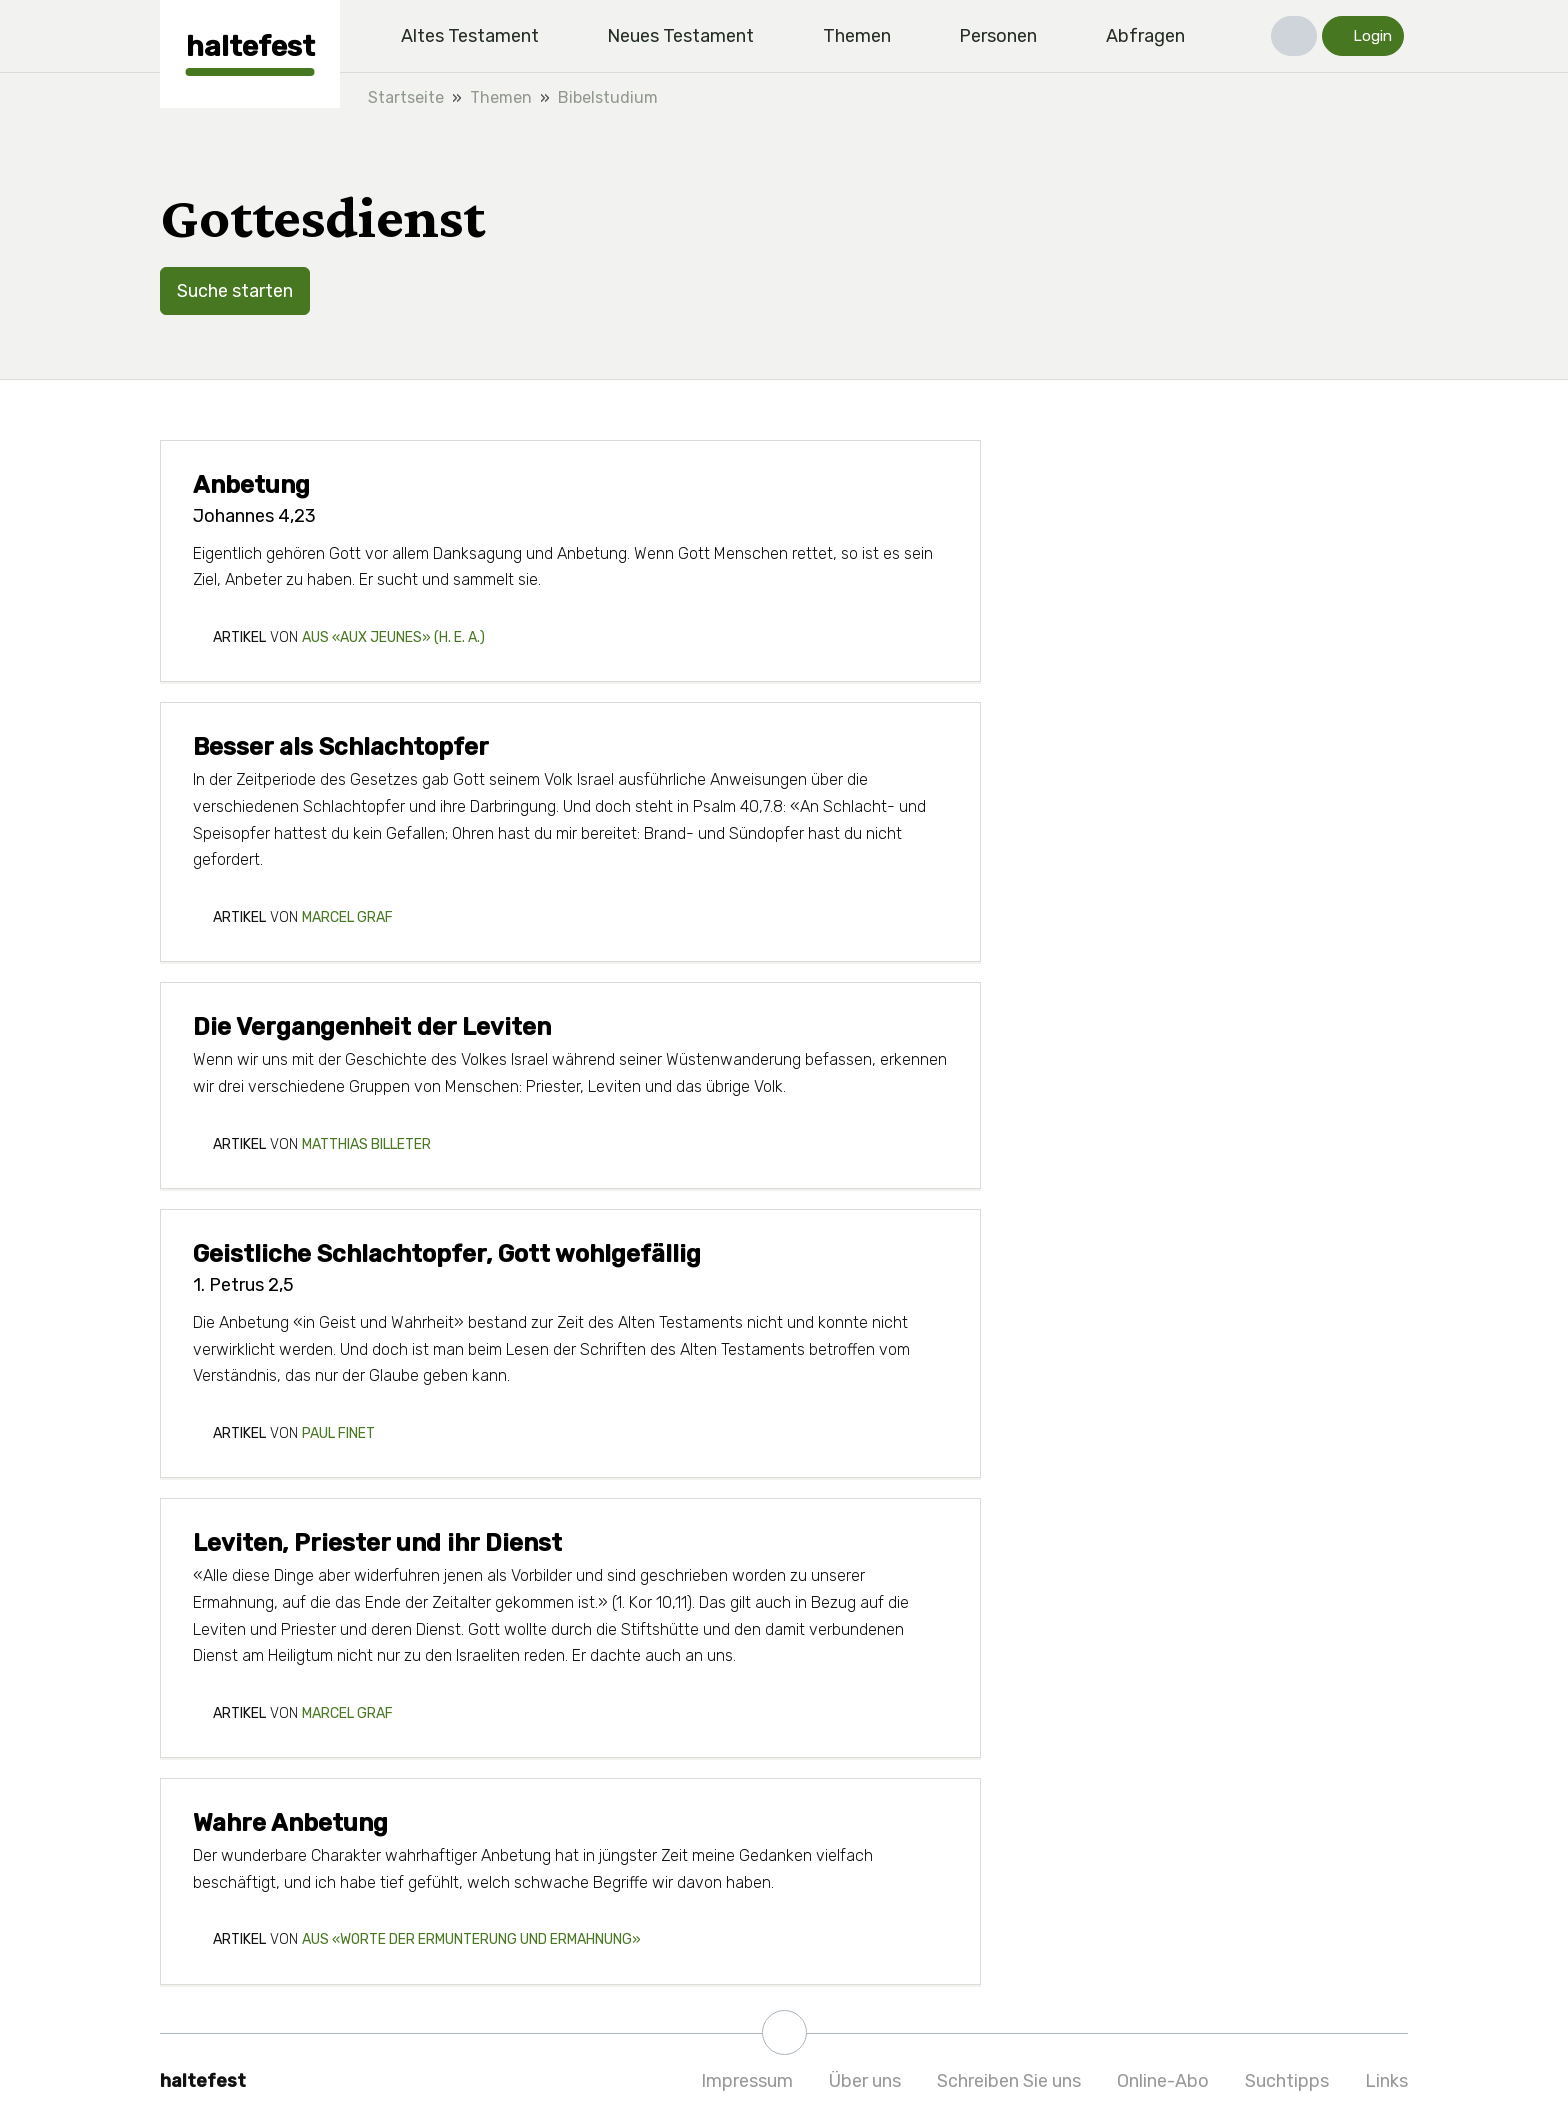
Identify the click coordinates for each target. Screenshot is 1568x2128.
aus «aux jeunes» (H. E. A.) (393, 637)
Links (1386, 2081)
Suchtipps (1287, 2081)
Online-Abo (1163, 2081)
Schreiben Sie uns (1009, 2081)
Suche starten (235, 291)
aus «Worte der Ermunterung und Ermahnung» (471, 1939)
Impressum (747, 2081)
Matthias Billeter (366, 1144)
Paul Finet (338, 1433)
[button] (1294, 36)
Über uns (865, 2081)
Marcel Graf (347, 917)
